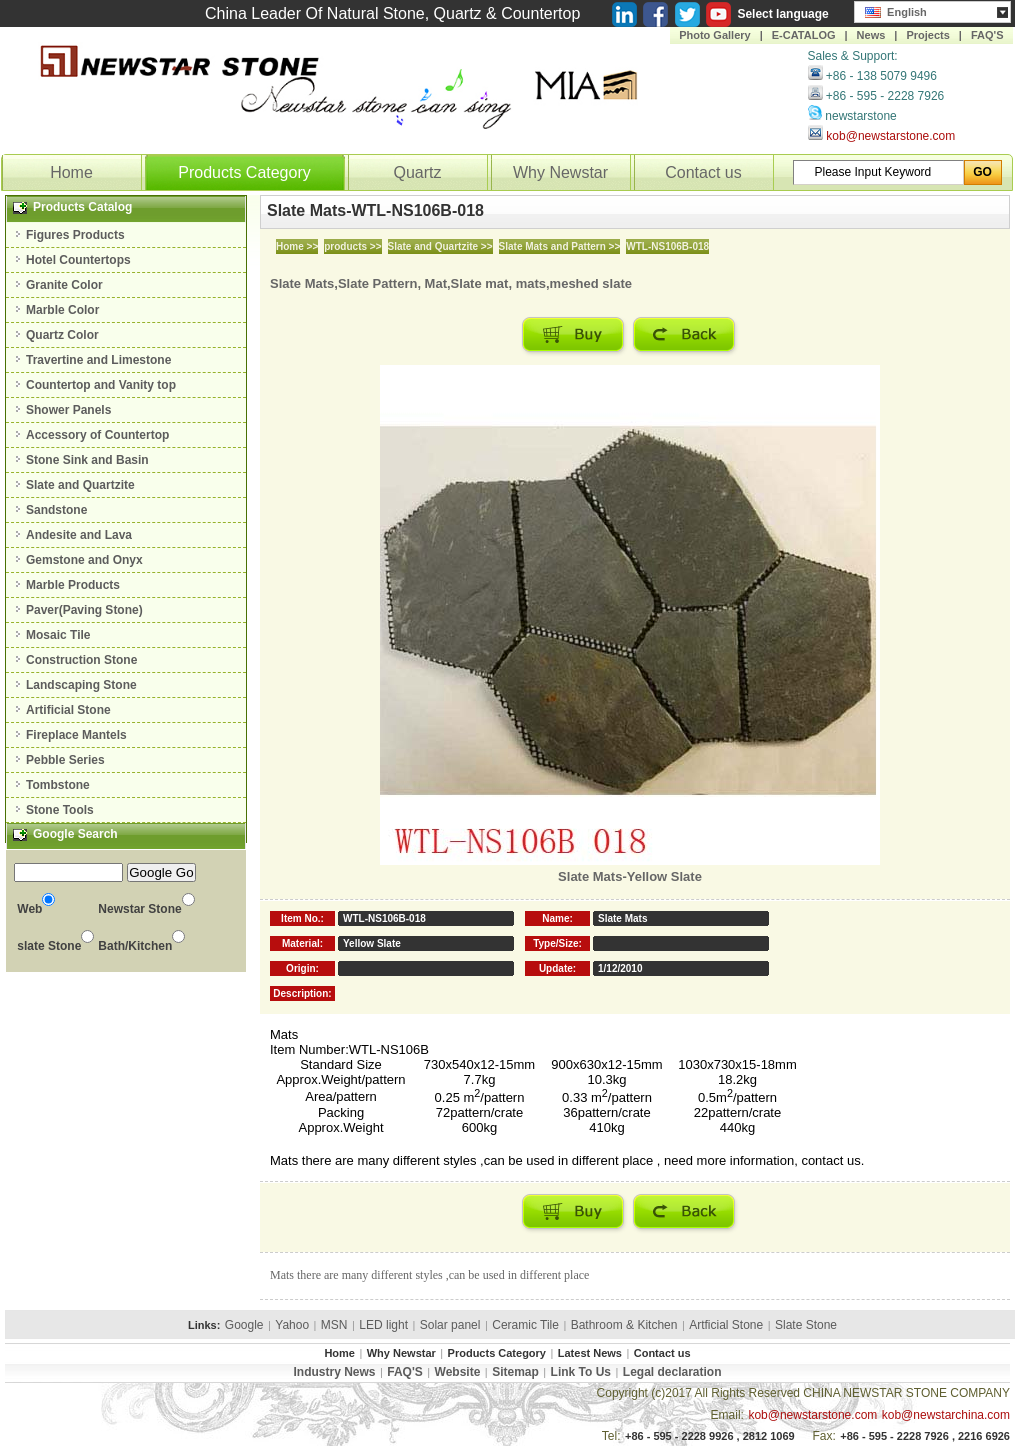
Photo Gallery (715, 35)
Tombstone (58, 785)
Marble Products (73, 585)
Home (71, 172)
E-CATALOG (804, 35)
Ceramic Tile (525, 1325)
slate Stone (49, 946)
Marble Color (62, 310)
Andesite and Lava (79, 535)
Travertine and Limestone (98, 360)
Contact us (703, 172)
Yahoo (292, 1325)
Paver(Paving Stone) (84, 610)
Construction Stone (81, 660)
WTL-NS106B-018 (667, 246)
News (871, 35)
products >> (352, 246)
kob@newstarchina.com (946, 1415)
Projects (927, 35)
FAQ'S (987, 35)
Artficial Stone (726, 1325)
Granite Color (64, 285)
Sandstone (56, 510)
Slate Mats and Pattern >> (560, 246)
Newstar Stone (139, 909)
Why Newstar (560, 172)
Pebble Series (65, 760)
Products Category (244, 172)
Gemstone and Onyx (84, 560)
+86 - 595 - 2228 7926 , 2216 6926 (925, 1436)
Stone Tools (60, 810)
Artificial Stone (68, 710)
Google (244, 1325)
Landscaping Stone (81, 685)
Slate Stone (806, 1325)
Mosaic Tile (58, 635)
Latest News (590, 1353)
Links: (204, 1325)
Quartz (417, 172)
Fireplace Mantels (76, 735)
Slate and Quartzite (80, 485)
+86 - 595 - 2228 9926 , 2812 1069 (710, 1436)
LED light (383, 1325)
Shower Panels (68, 410)
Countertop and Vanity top (101, 385)
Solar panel (450, 1325)
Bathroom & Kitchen (624, 1325)
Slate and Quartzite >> (440, 246)
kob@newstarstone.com (890, 136)
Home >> (297, 246)
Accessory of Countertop (97, 435)
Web (29, 909)
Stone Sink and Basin (87, 460)
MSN (334, 1325)
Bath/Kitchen (135, 946)
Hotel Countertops (78, 260)
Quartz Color (62, 335)
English (896, 10)
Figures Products (75, 235)
